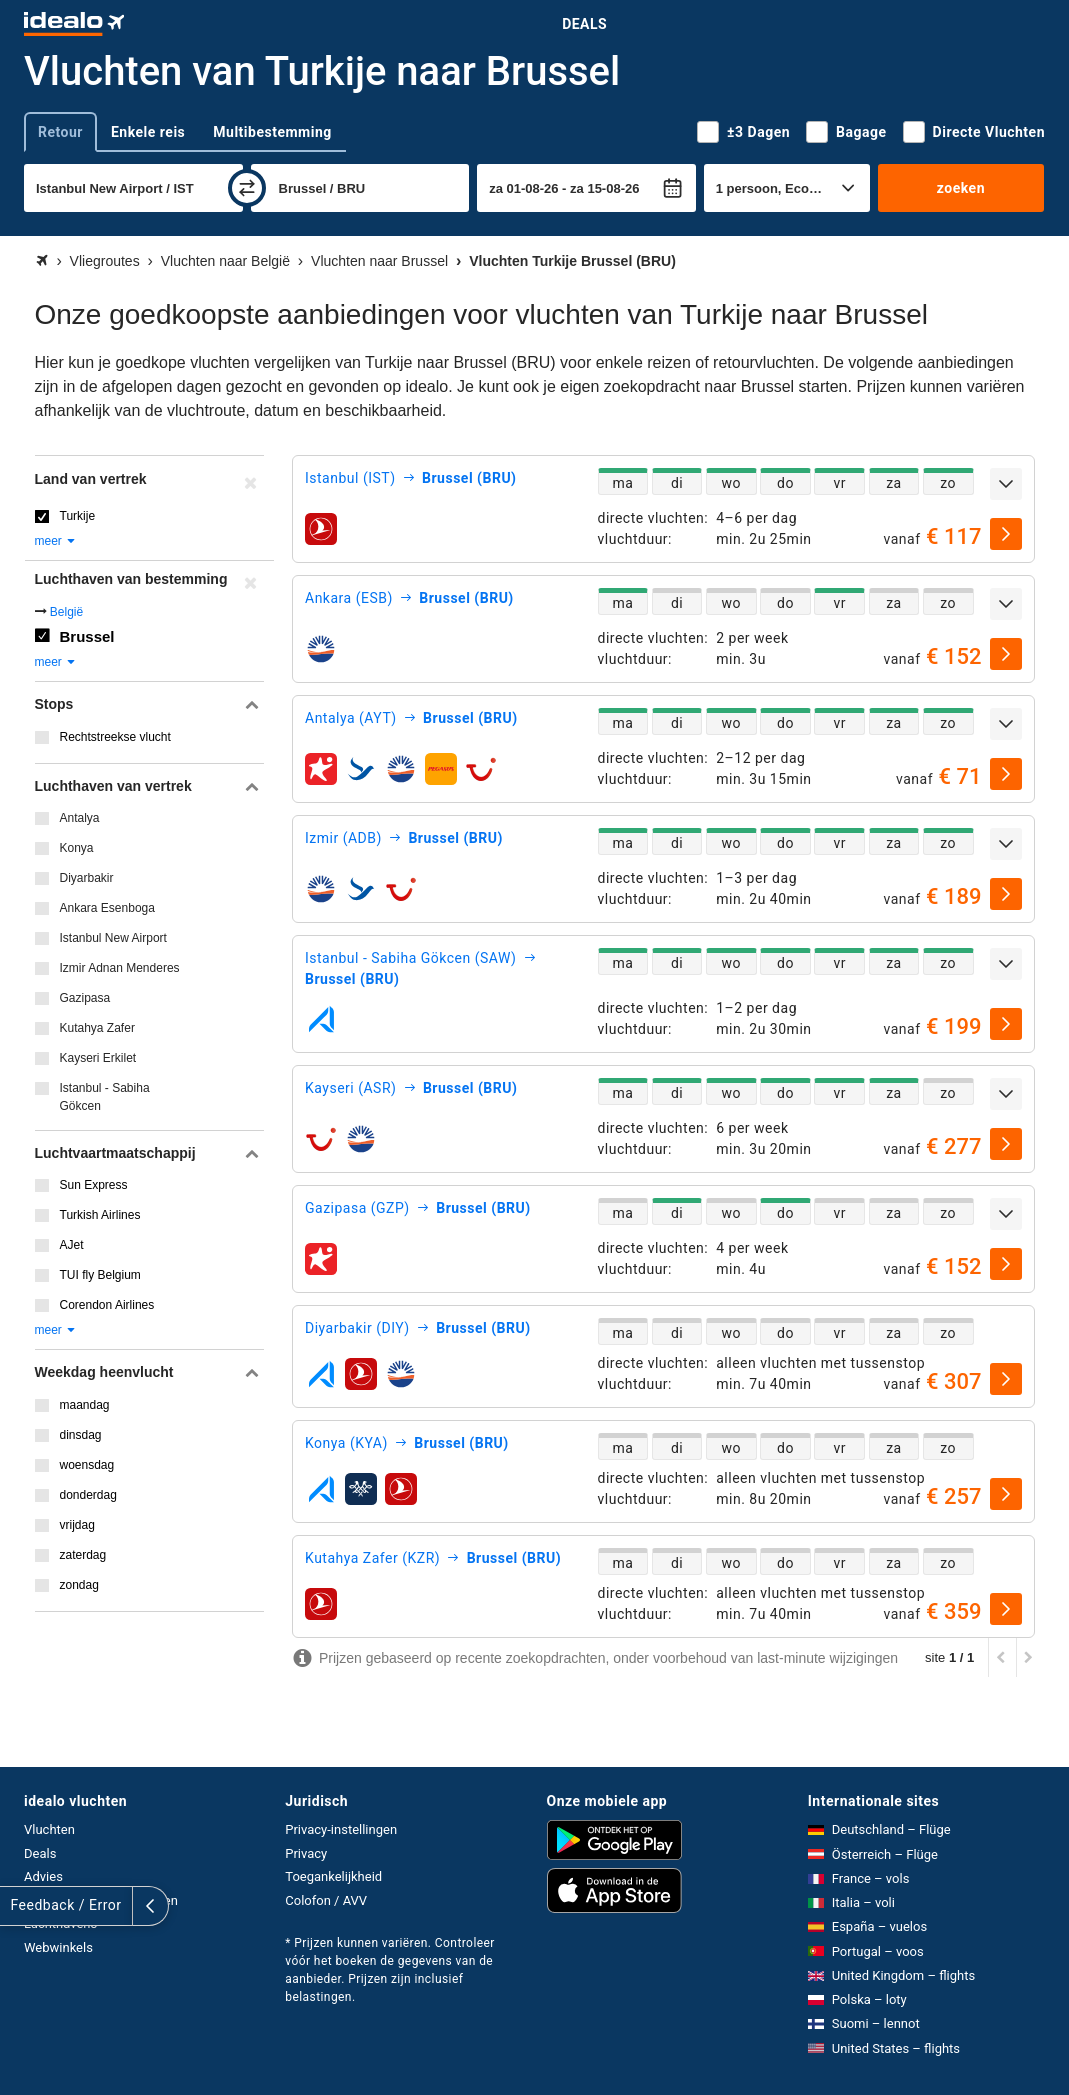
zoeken (961, 188)
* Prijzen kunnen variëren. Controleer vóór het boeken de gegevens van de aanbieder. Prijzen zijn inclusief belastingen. (390, 1970)
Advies (43, 1876)
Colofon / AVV (326, 1900)
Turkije (78, 516)
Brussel (87, 636)
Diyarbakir (87, 878)
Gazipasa (85, 998)
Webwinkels (58, 1947)
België (66, 612)
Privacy (306, 1853)
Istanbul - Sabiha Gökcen (105, 1097)
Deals (584, 24)
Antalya (80, 818)
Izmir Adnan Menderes (120, 968)
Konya (77, 848)
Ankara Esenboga (107, 908)
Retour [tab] (60, 132)
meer (56, 541)
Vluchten (49, 1829)
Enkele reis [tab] (148, 132)
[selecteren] (1006, 534)
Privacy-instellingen (341, 1829)
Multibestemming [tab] (272, 132)
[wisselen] (247, 188)
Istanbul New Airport (113, 938)
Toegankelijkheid (333, 1876)
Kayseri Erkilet (98, 1058)
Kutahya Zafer (97, 1028)
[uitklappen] (1006, 484)
